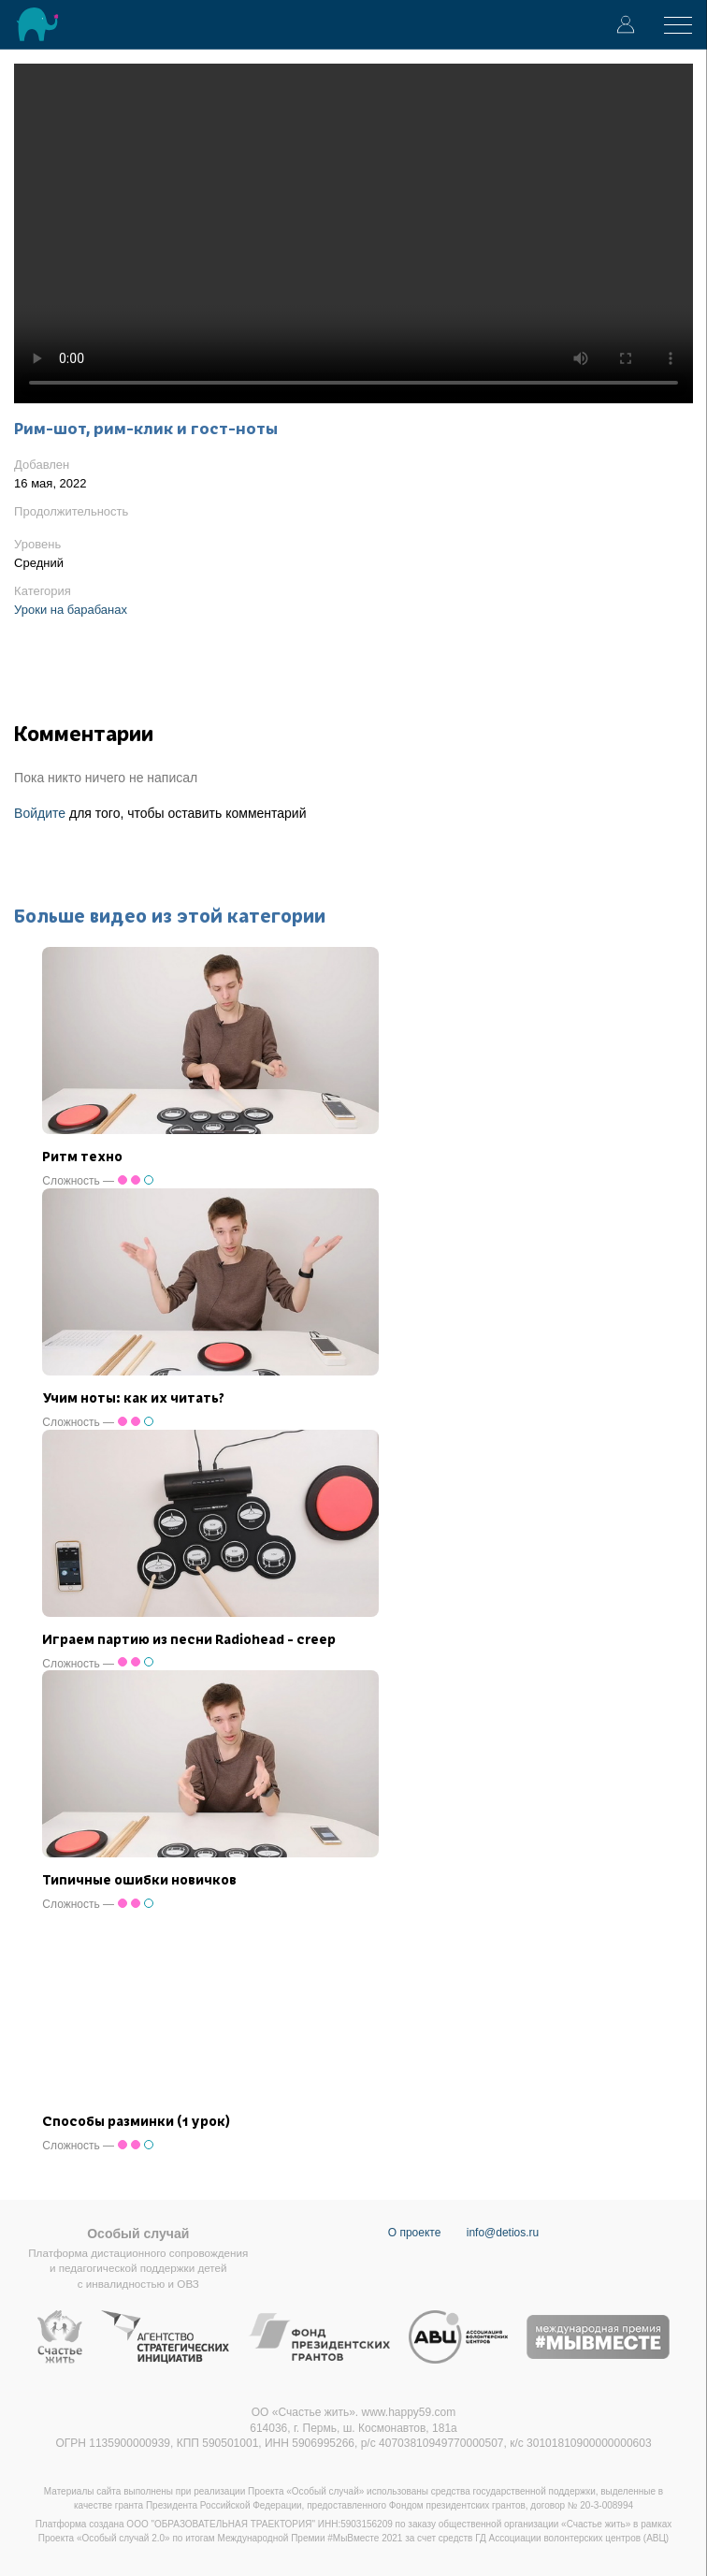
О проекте (414, 2232)
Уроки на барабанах (70, 610)
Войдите (39, 813)
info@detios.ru (503, 2232)
